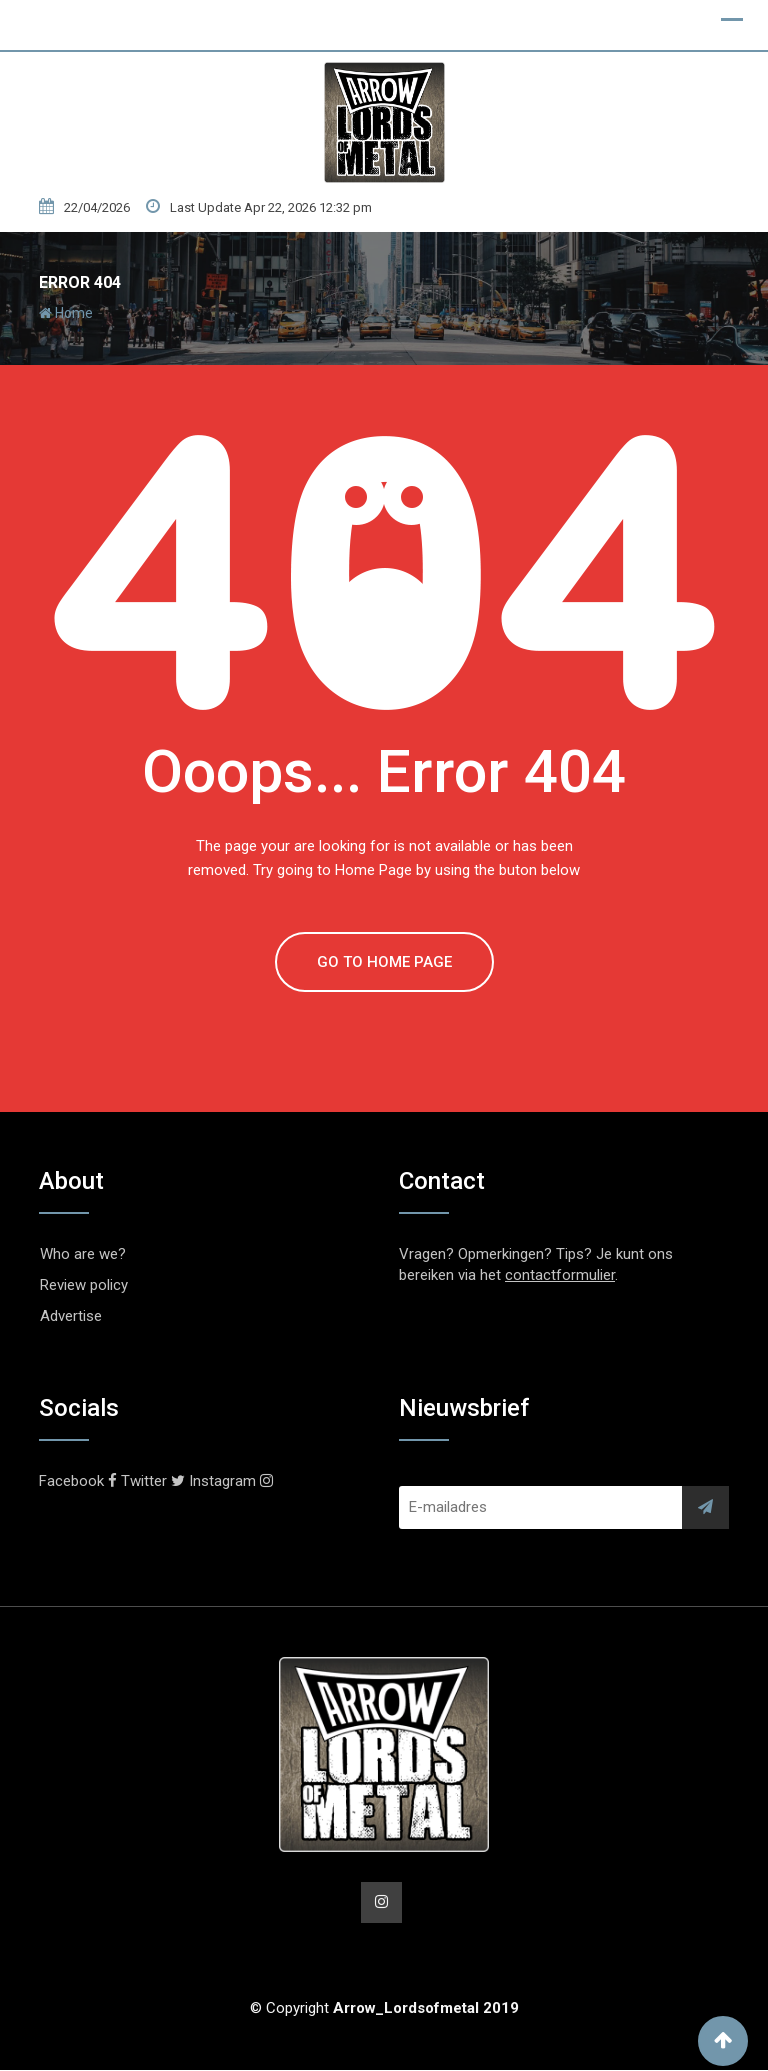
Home (66, 313)
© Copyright (384, 2009)
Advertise (71, 1316)
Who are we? (83, 1254)
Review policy (84, 1285)
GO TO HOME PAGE (384, 962)
